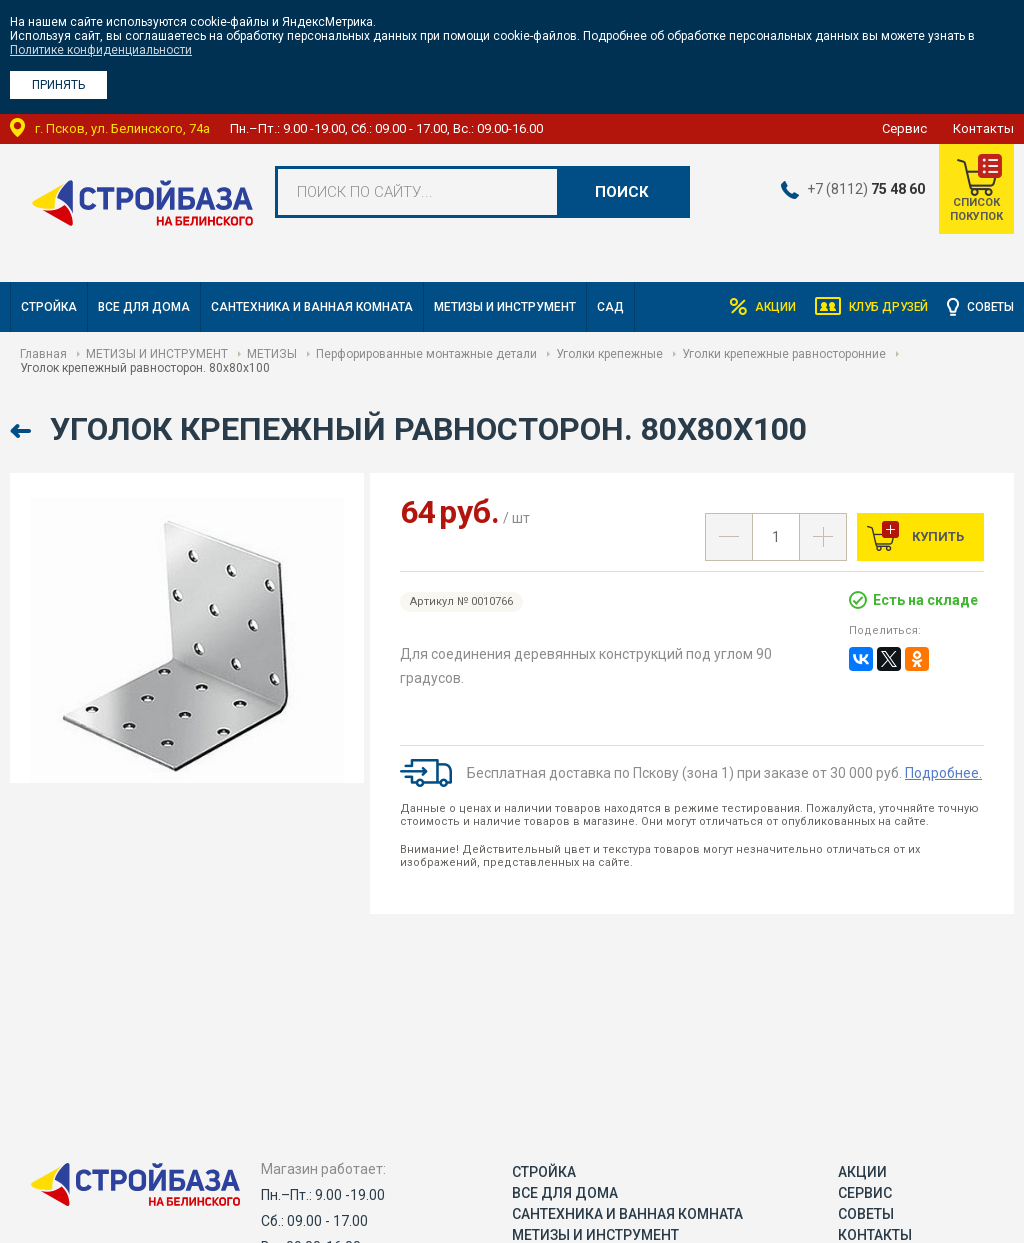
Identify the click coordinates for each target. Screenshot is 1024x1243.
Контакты (983, 128)
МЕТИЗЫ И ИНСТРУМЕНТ (505, 307)
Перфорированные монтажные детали (426, 354)
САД (610, 307)
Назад (22, 431)
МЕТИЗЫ (272, 354)
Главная (43, 354)
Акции (769, 307)
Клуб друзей (885, 307)
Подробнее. (943, 773)
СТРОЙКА (49, 307)
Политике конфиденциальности (101, 50)
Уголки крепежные (609, 354)
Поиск (622, 192)
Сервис (904, 128)
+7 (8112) (865, 189)
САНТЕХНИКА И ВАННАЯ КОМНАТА (312, 307)
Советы (990, 307)
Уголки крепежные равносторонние (784, 354)
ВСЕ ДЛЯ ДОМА (144, 307)
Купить (936, 536)
